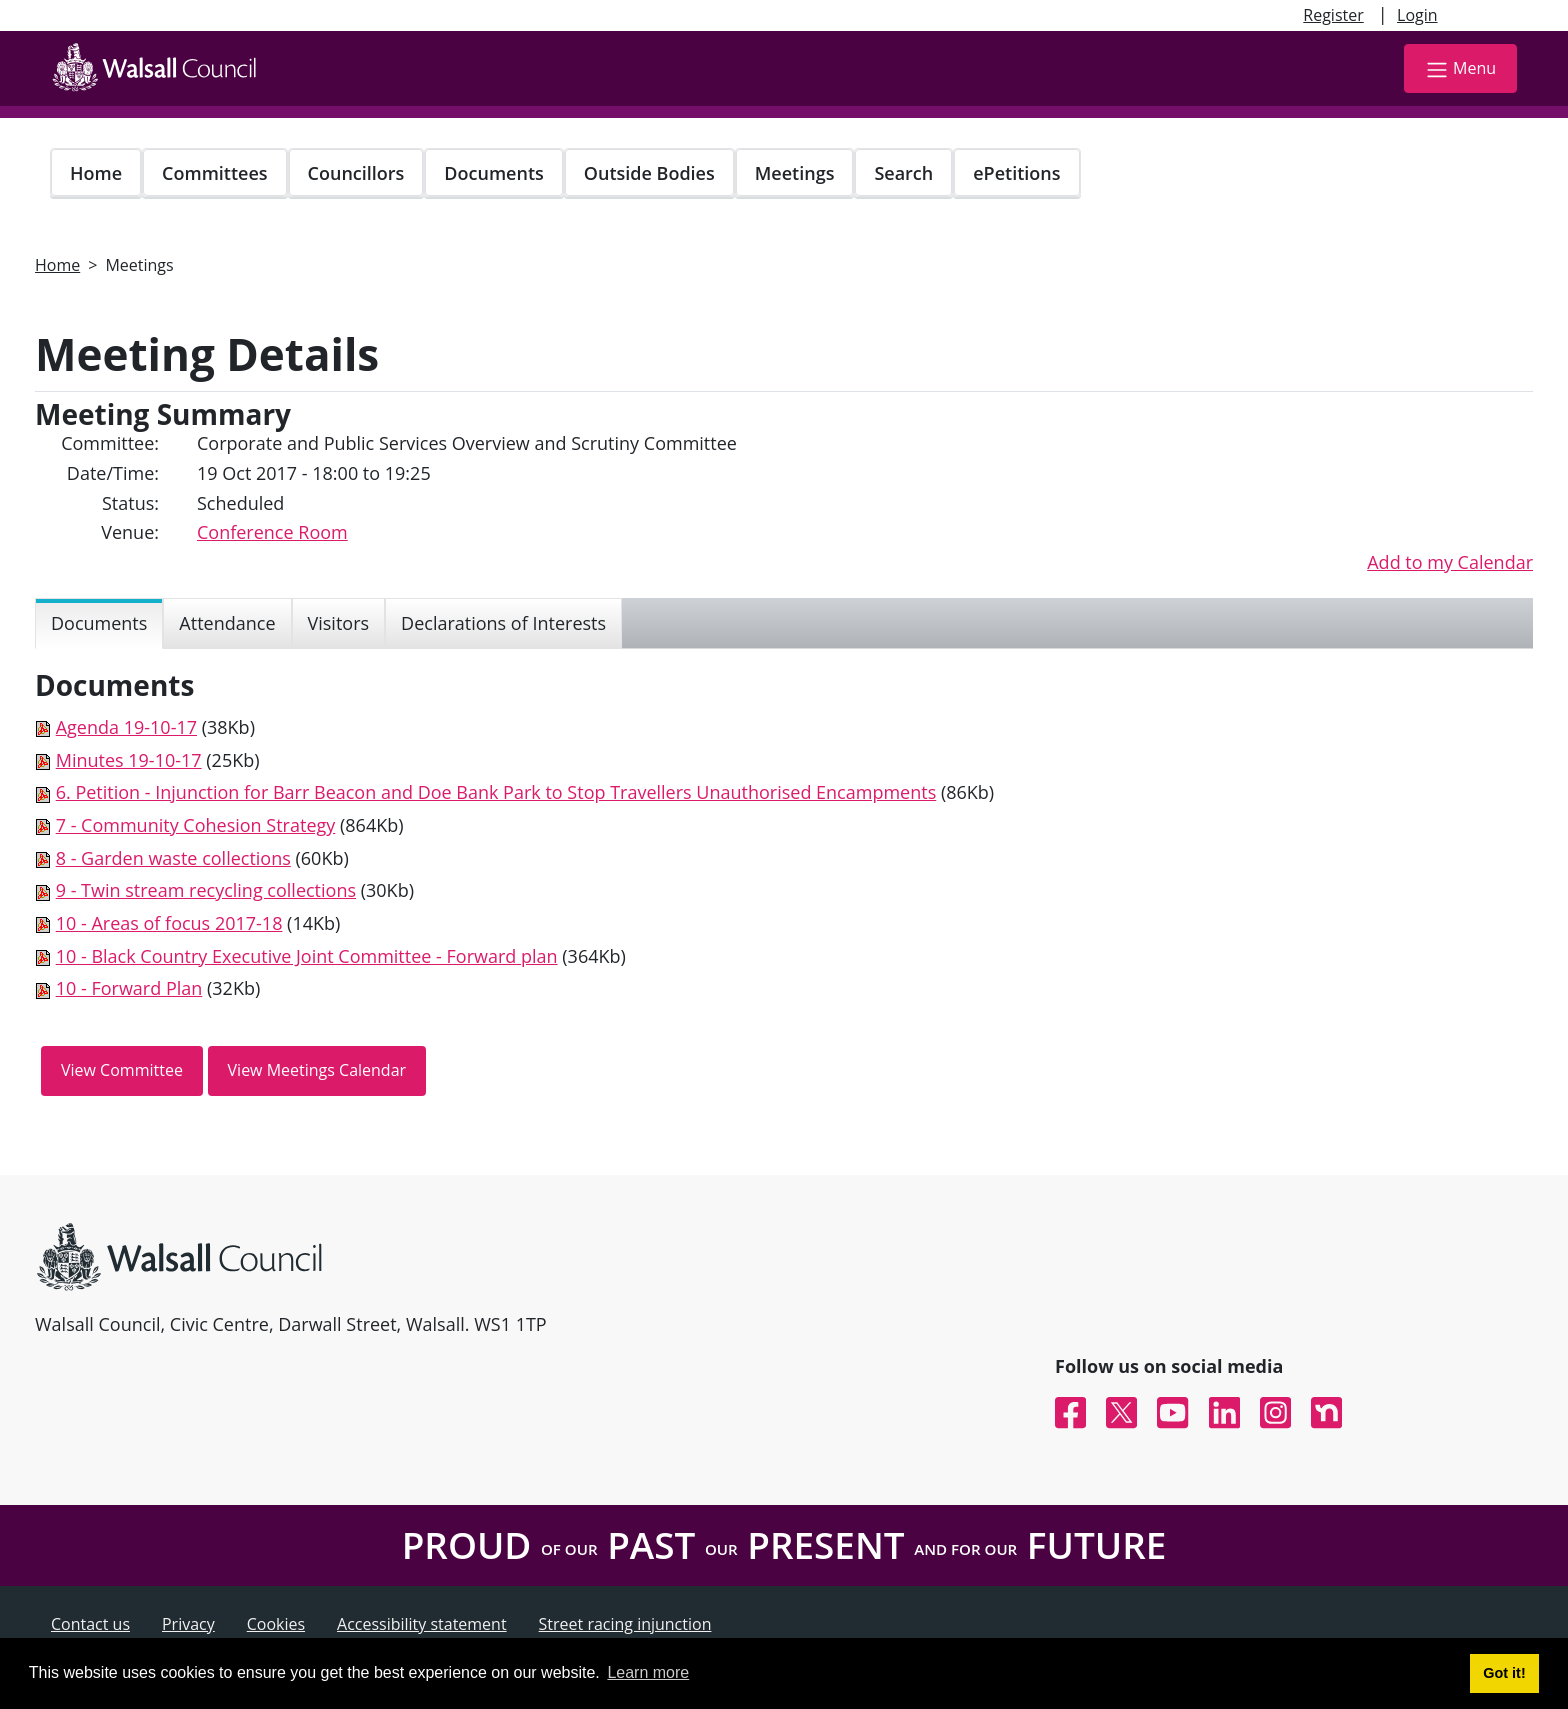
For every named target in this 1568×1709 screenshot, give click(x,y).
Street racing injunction (625, 1624)
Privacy (188, 1624)
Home (96, 173)
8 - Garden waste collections (173, 858)
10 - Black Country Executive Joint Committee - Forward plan (307, 956)
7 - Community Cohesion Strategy (196, 825)
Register (1333, 15)
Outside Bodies (649, 173)
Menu (1460, 69)
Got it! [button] (1504, 1673)
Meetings (795, 173)
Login (1417, 15)
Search (903, 173)
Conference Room (272, 532)
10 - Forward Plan (129, 988)
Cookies (276, 1624)
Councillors (356, 173)
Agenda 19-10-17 (126, 727)
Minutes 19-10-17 (129, 760)
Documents (493, 173)
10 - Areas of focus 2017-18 (169, 923)
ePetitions (1016, 173)
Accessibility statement (422, 1624)
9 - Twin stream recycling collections (206, 890)
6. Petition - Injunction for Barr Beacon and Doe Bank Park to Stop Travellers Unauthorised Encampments (496, 792)
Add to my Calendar (1450, 562)
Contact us (90, 1624)
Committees (215, 173)
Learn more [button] (648, 1672)
